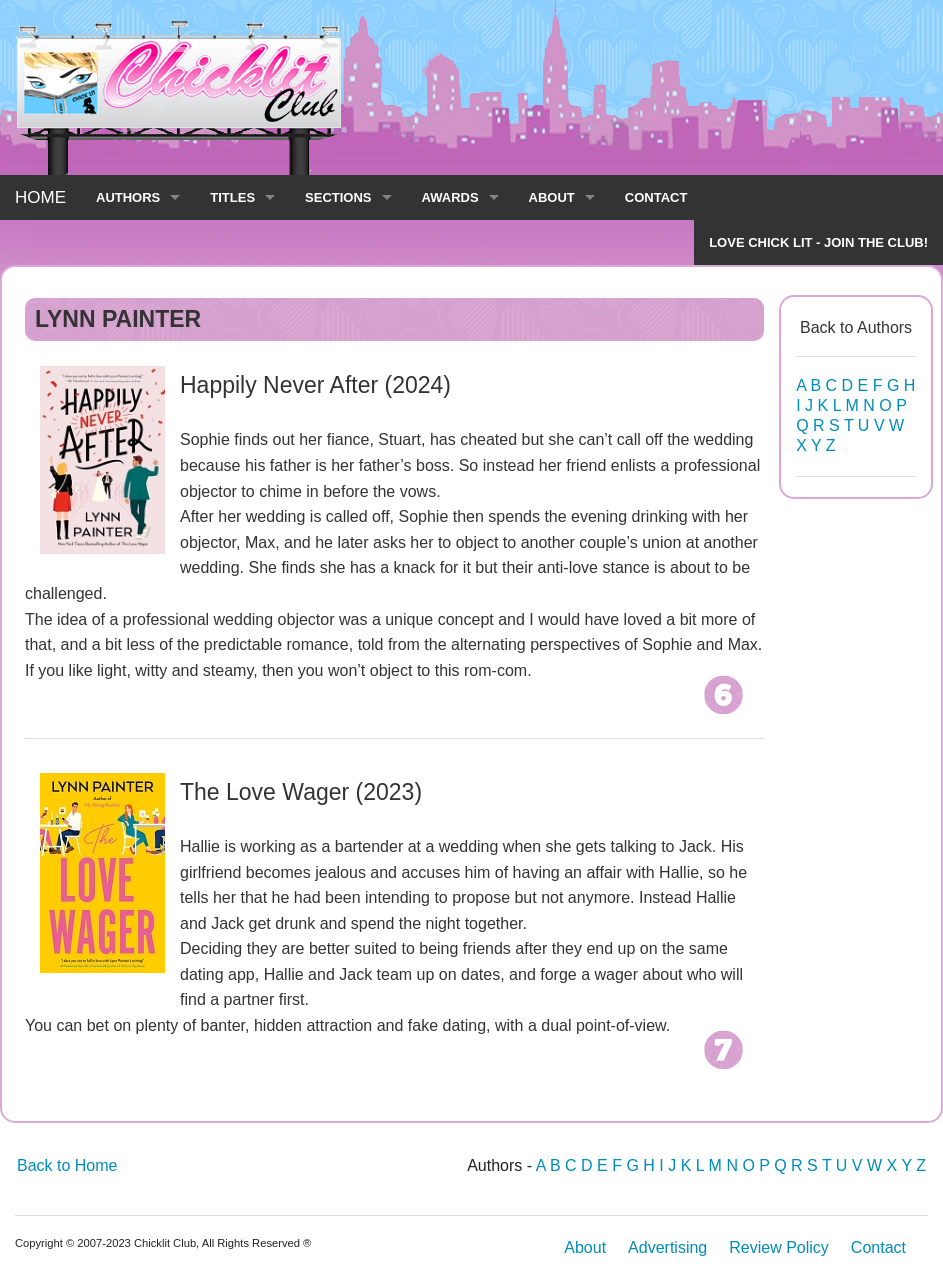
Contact (878, 1247)
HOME (40, 197)
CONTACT (656, 197)
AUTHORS (128, 197)
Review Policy (779, 1247)
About (585, 1247)
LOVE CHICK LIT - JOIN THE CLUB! (818, 242)
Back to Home (67, 1165)
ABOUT (552, 197)
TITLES (232, 197)
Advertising (667, 1247)
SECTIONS (338, 197)
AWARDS (450, 197)
